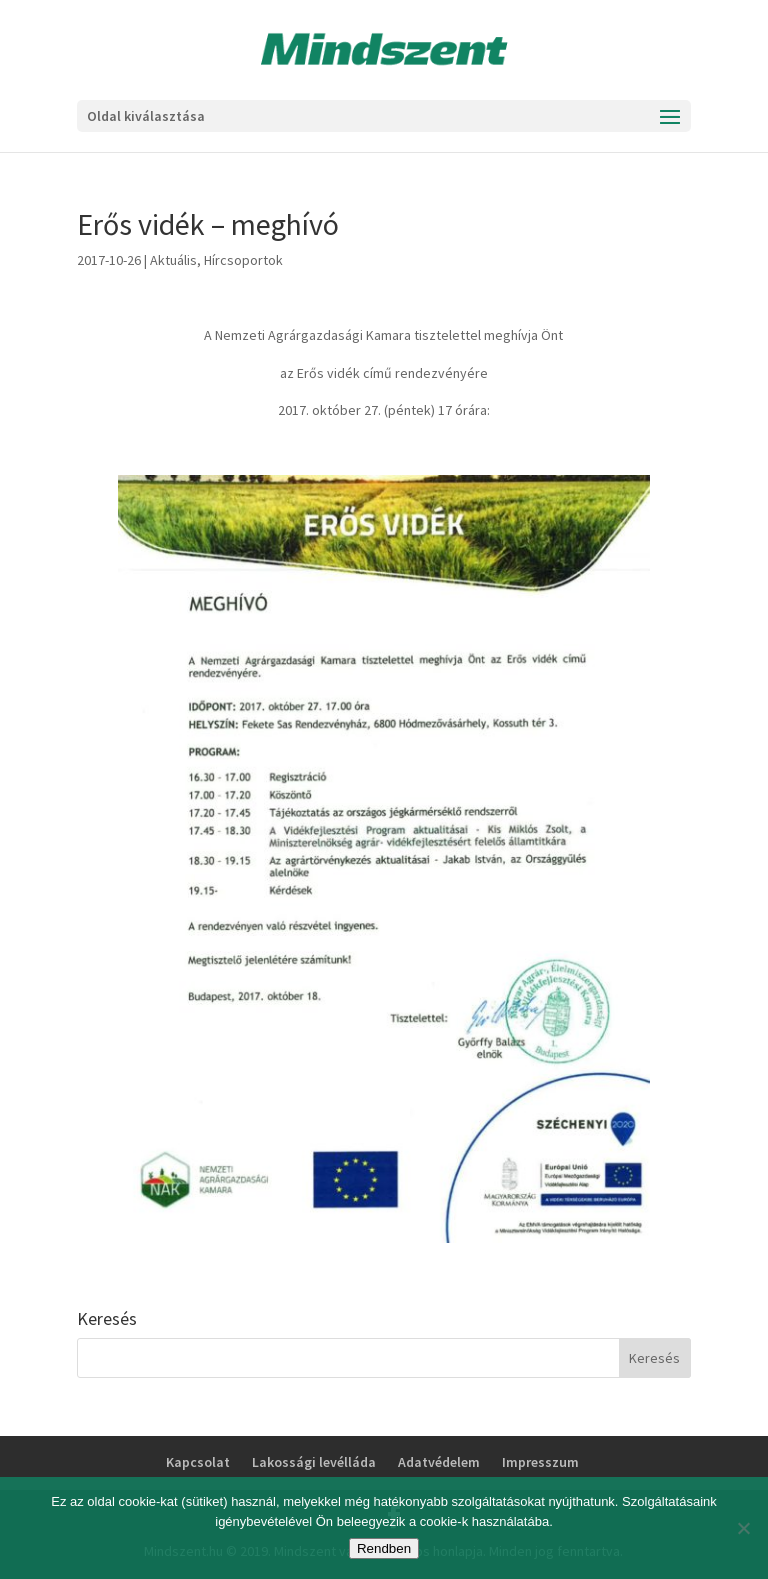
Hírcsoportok (243, 260)
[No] (743, 1528)
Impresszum (540, 1462)
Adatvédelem (439, 1462)
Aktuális (173, 260)
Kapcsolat (198, 1462)
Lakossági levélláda (314, 1462)
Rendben (384, 1548)
